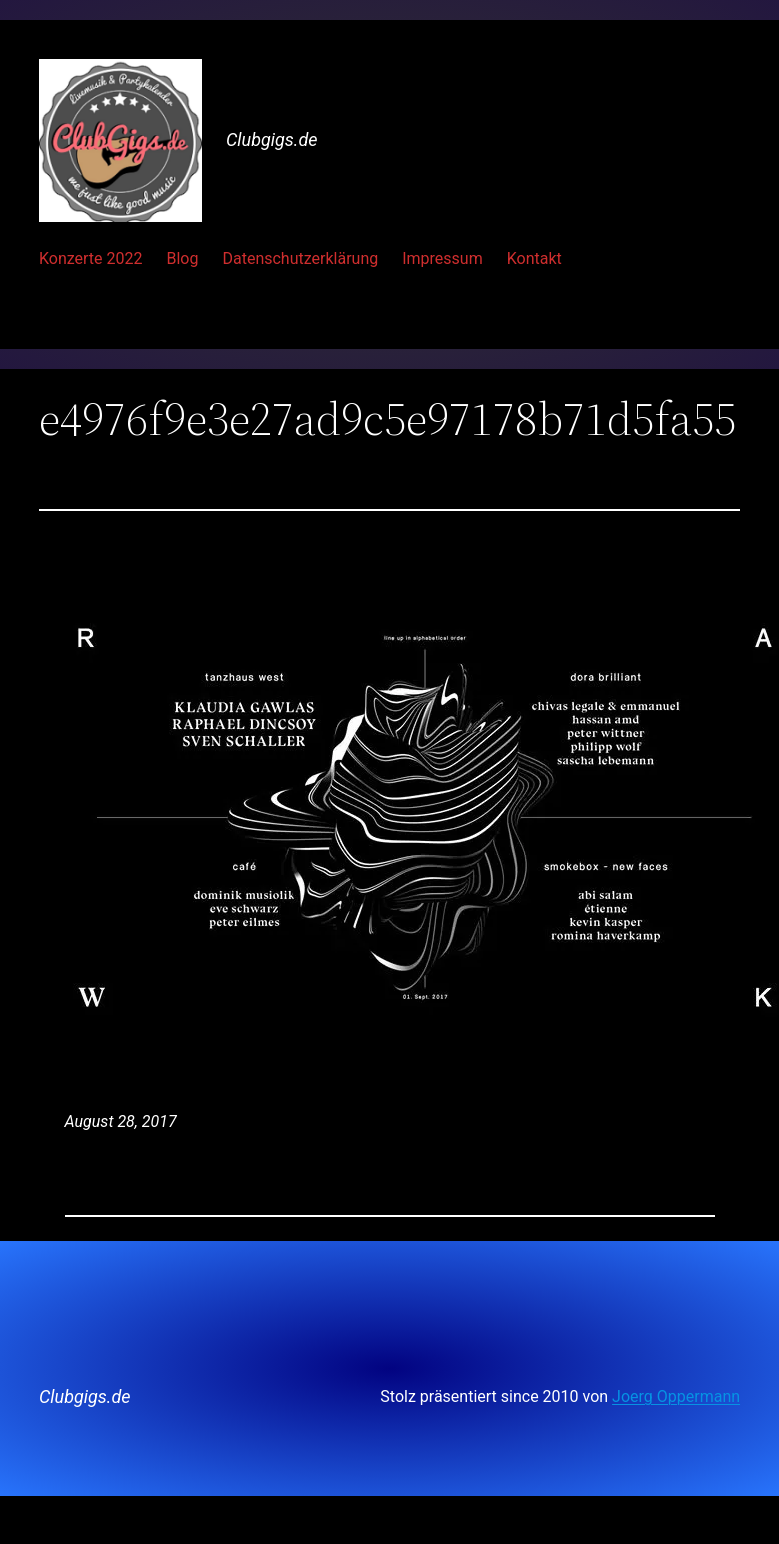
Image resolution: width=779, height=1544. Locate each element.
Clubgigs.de (272, 139)
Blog (183, 258)
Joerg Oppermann (676, 1396)
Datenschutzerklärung (300, 258)
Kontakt (534, 258)
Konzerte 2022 (91, 258)
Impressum (442, 258)
